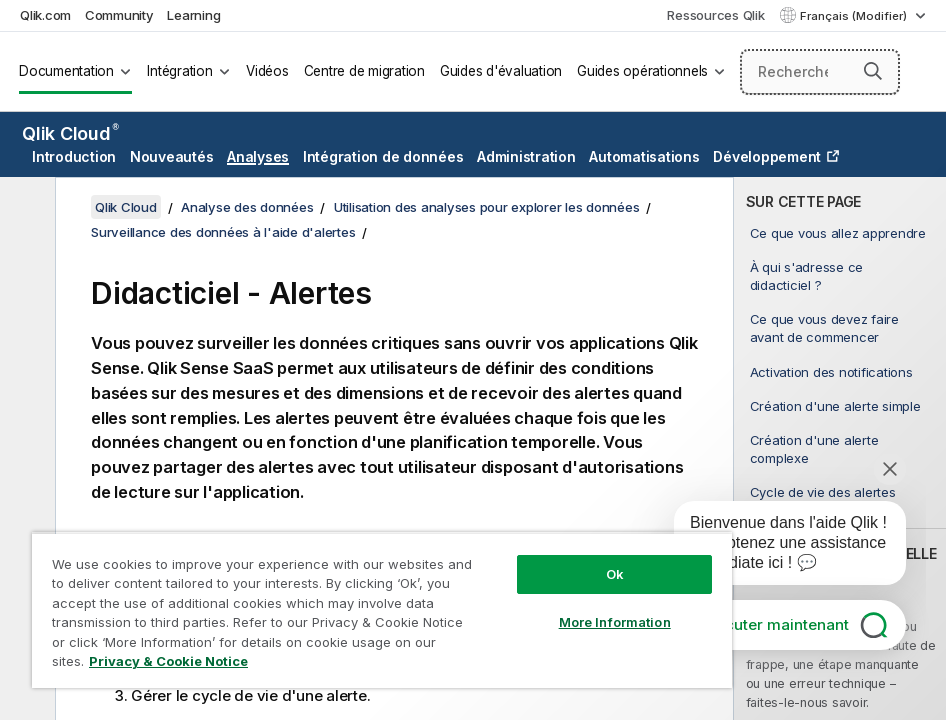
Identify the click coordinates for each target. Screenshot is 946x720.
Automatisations (644, 156)
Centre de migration (364, 71)
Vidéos (267, 71)
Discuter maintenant (776, 624)
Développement (767, 156)
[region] (382, 610)
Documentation (66, 71)
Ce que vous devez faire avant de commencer (824, 328)
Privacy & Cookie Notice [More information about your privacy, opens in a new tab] (168, 661)
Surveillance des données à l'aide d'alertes (223, 232)
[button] (873, 71)
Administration (526, 156)
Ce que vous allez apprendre (838, 233)
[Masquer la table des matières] (25, 208)
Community (119, 15)
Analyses (258, 156)
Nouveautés (172, 156)
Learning (193, 15)
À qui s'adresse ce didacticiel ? (807, 276)
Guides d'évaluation (501, 71)
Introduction (74, 156)
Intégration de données (383, 156)
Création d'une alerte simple (835, 406)
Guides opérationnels (642, 71)
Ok (615, 574)
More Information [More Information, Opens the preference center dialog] (615, 622)
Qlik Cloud (70, 133)
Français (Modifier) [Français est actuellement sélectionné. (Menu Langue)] (855, 16)
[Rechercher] (820, 72)
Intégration (179, 71)
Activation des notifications (831, 372)
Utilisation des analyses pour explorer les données (487, 207)
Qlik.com (45, 15)
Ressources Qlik (715, 15)
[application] (776, 547)
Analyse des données (247, 207)
